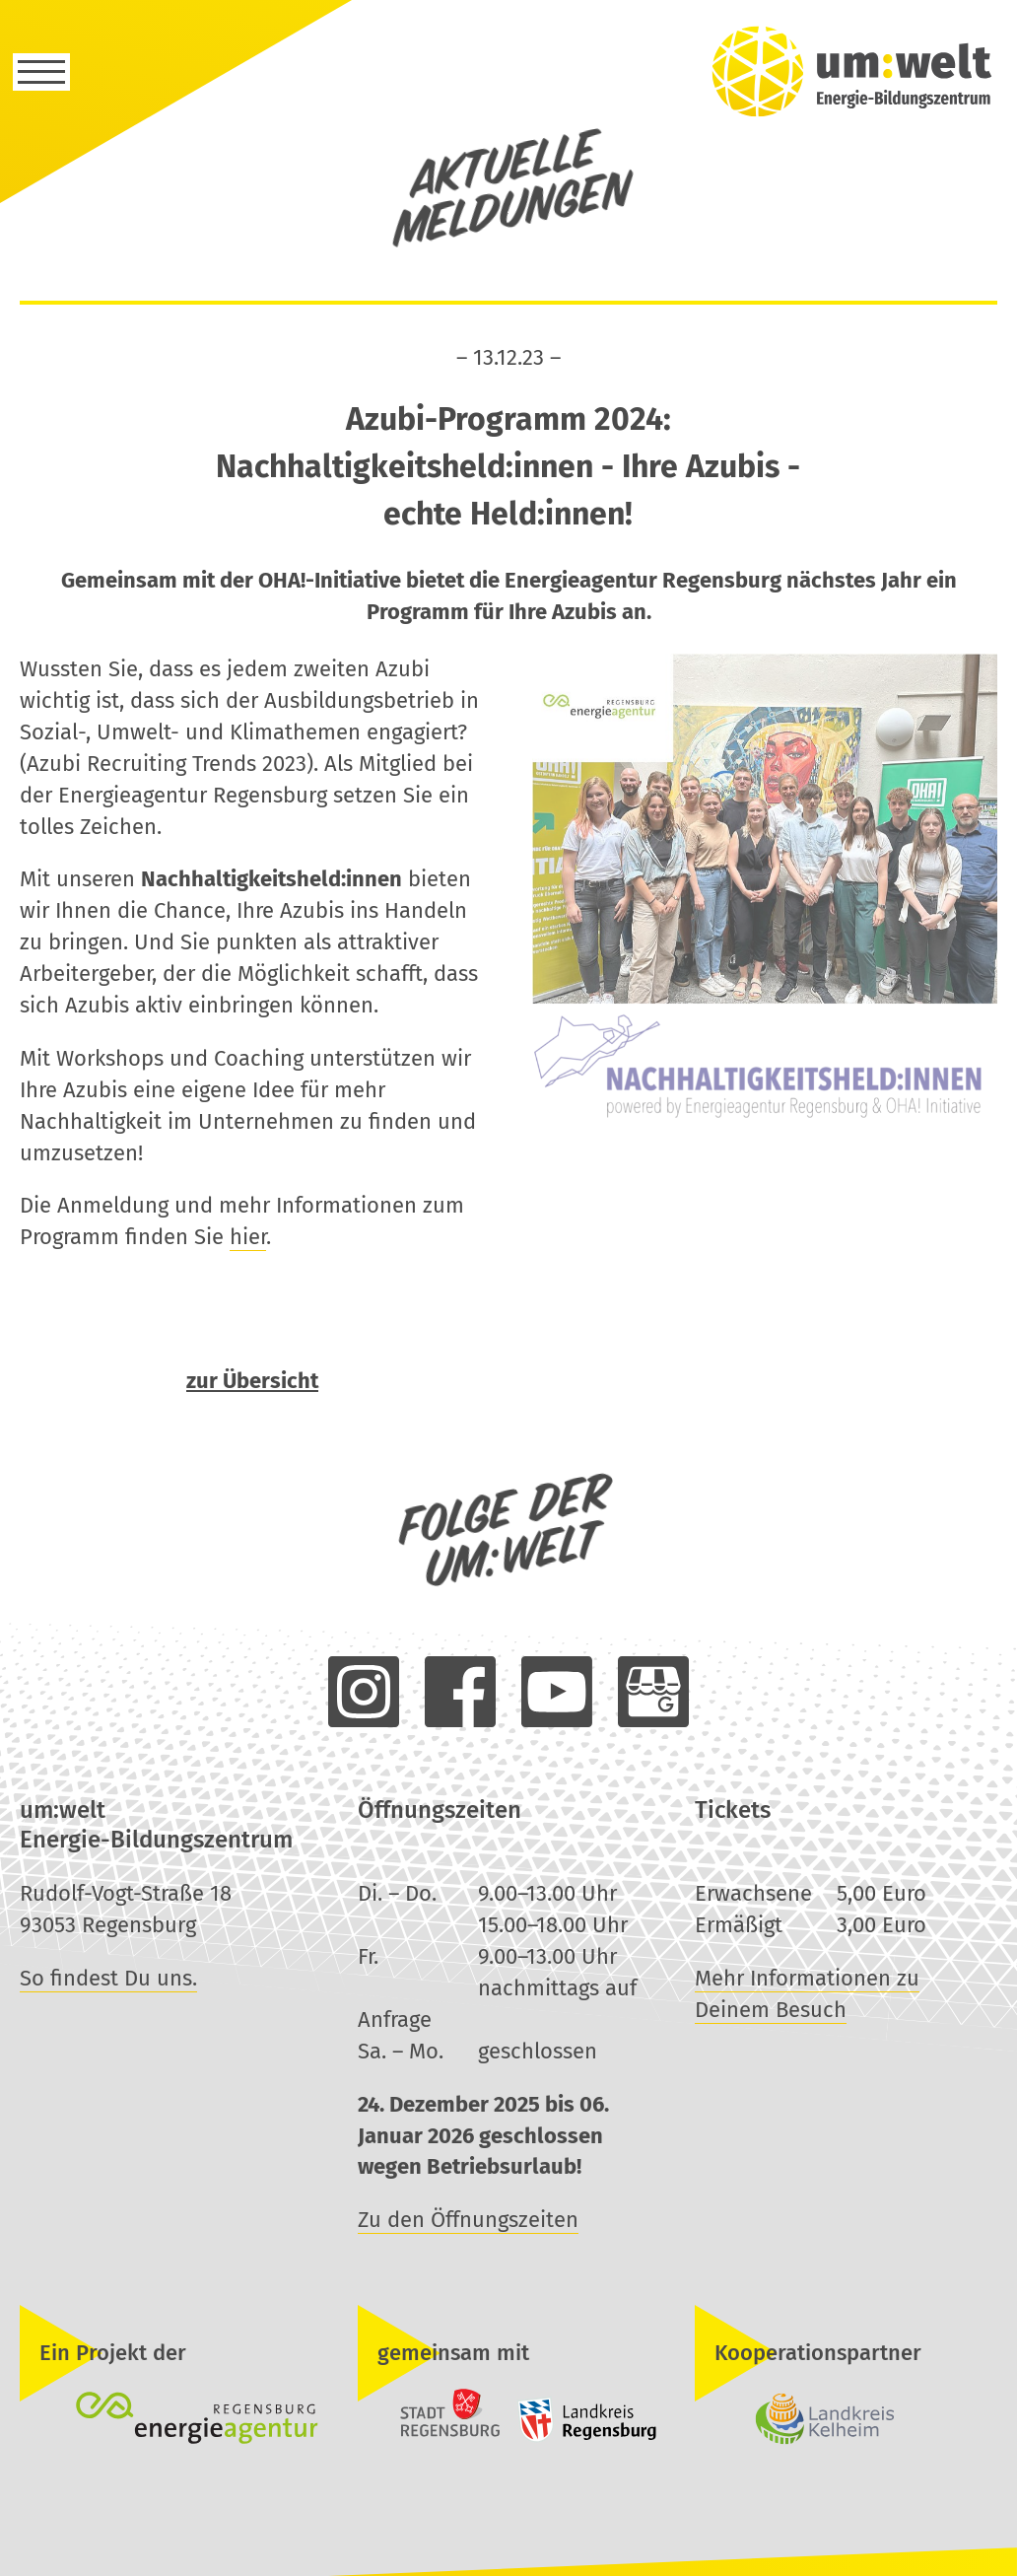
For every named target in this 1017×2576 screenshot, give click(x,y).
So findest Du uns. (108, 1978)
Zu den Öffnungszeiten (468, 2219)
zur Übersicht (252, 1382)
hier (248, 1238)
